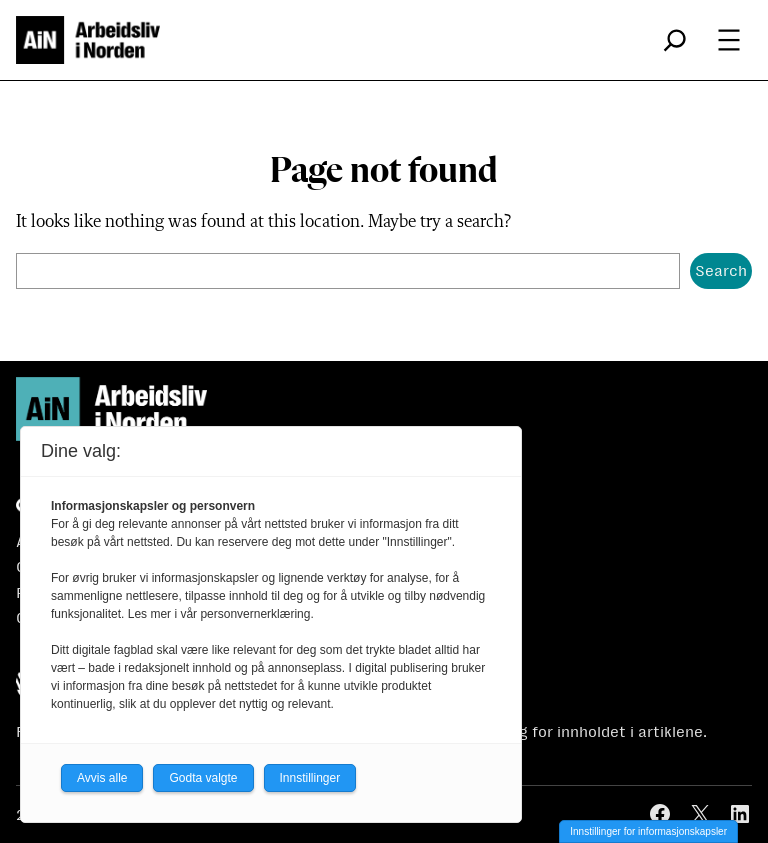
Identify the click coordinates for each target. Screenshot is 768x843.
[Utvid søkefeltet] (675, 40)
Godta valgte (203, 778)
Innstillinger (310, 778)
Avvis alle (102, 778)
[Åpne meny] (729, 40)
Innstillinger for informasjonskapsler (648, 831)
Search (721, 270)
